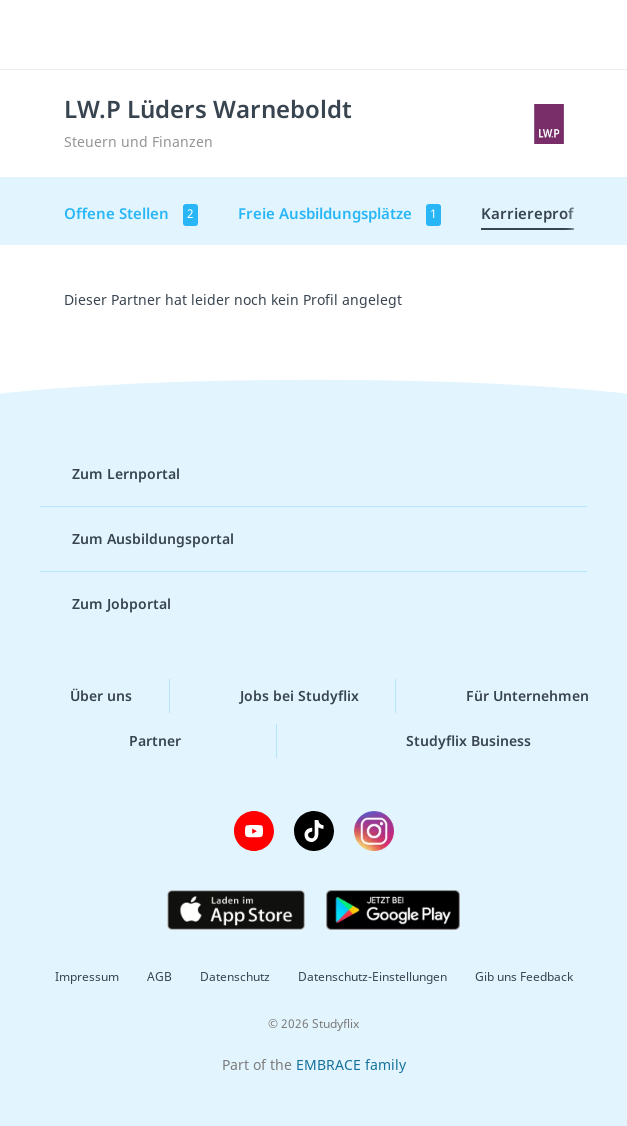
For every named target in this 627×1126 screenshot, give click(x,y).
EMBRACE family (351, 1064)
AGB (159, 976)
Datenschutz (235, 976)
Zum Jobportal (105, 604)
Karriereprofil (531, 213)
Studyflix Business (452, 741)
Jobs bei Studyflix (283, 696)
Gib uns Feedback (524, 976)
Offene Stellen (131, 214)
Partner (139, 741)
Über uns (85, 696)
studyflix (330, 35)
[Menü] (45, 35)
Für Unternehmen (511, 696)
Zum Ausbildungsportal (137, 539)
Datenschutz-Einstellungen (372, 976)
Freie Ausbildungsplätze (339, 214)
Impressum (87, 976)
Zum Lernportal (110, 474)
